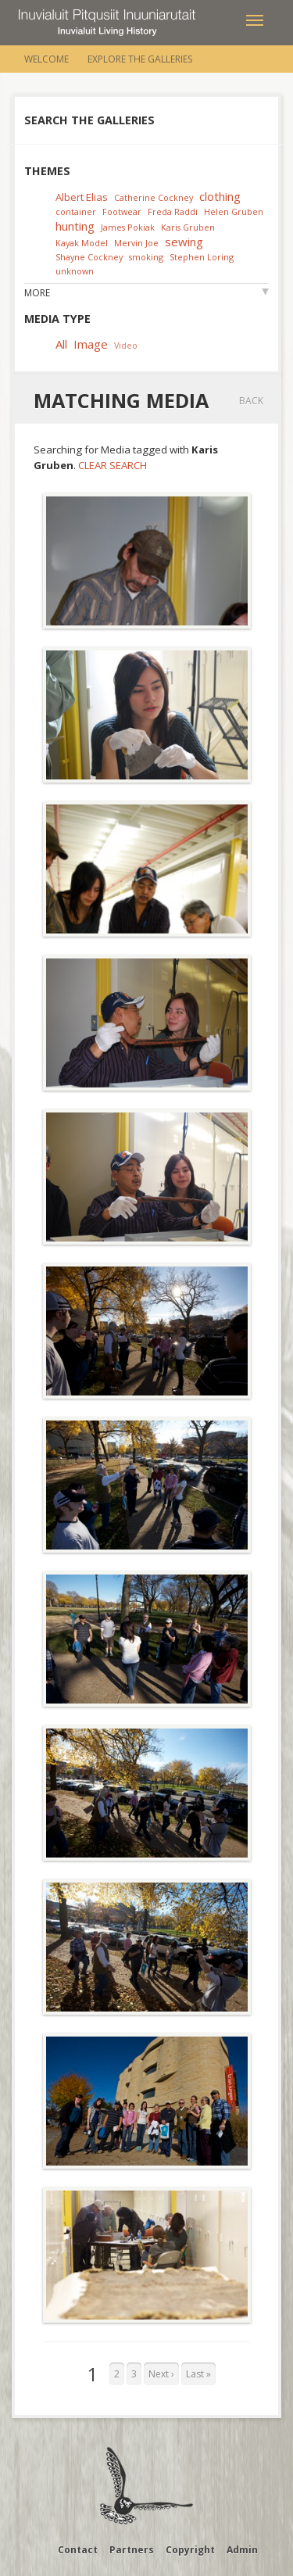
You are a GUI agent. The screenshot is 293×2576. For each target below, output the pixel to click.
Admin (242, 2549)
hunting (75, 226)
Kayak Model (81, 243)
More (37, 292)
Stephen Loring (202, 257)
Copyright (190, 2549)
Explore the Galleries (140, 59)
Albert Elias (81, 197)
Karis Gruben (188, 227)
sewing (184, 241)
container (75, 211)
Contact (78, 2549)
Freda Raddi (173, 211)
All (61, 344)
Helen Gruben (233, 211)
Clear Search (112, 465)
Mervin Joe (136, 243)
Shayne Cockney (89, 257)
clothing (220, 196)
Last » (198, 2374)
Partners (131, 2549)
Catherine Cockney (153, 197)
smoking (146, 257)
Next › (161, 2374)
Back (251, 400)
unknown (74, 271)
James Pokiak (128, 227)
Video (126, 345)
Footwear (121, 211)
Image (90, 344)
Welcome (46, 59)
